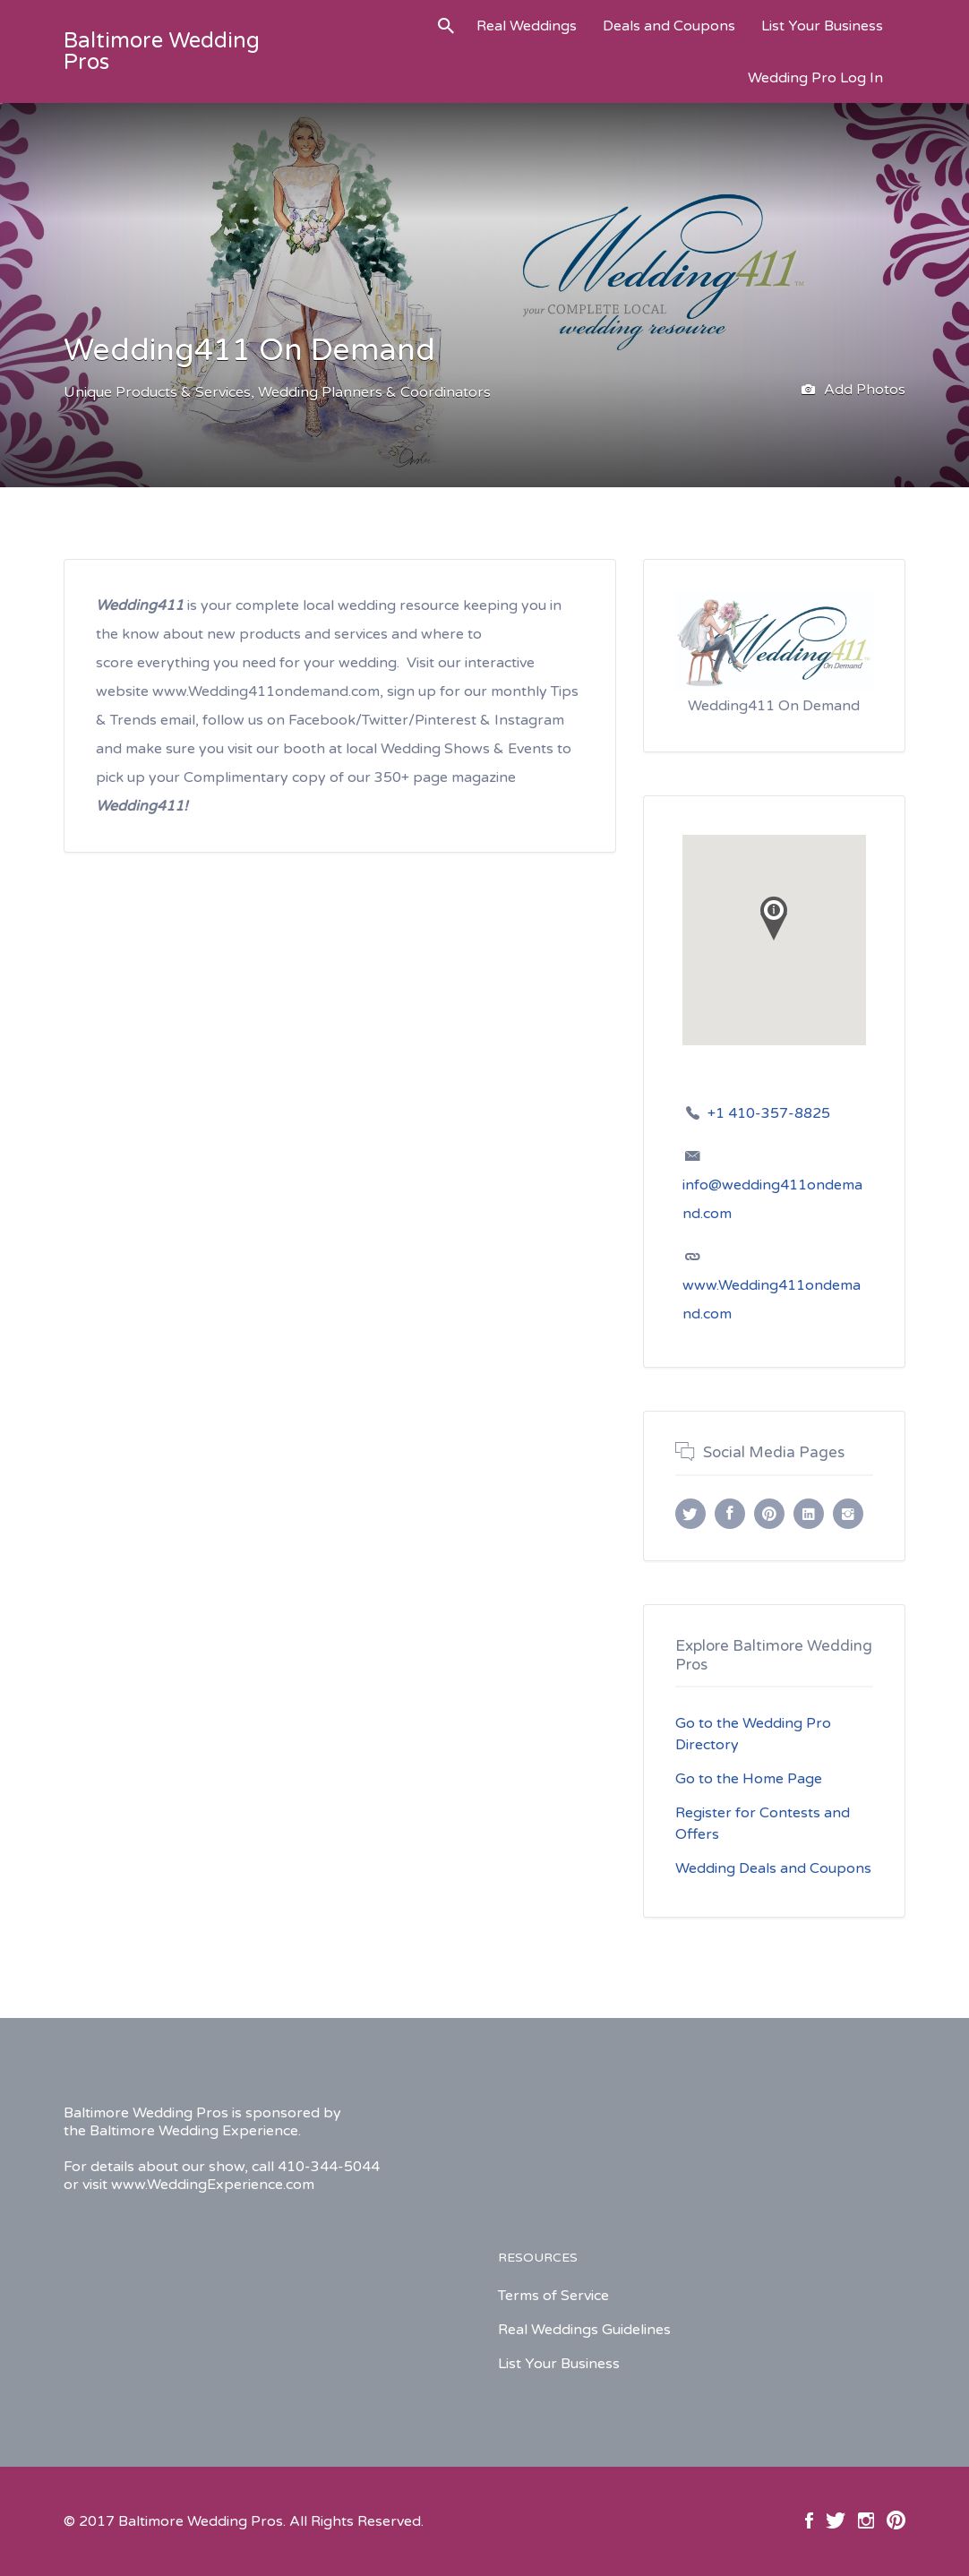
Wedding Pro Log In (815, 78)
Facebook (809, 2520)
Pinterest (896, 2520)
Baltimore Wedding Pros (162, 51)
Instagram (866, 2520)
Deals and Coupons (669, 26)
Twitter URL (690, 1513)
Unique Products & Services (157, 392)
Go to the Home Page (748, 1779)
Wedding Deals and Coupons (773, 1868)
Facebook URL (730, 1513)
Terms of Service (553, 2296)
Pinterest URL (769, 1513)
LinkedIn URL (808, 1513)
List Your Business (822, 26)
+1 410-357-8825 (768, 1113)
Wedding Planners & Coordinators (374, 392)
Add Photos (853, 390)
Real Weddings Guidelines (584, 2330)
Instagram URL (848, 1513)
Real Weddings (526, 26)
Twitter (835, 2520)
